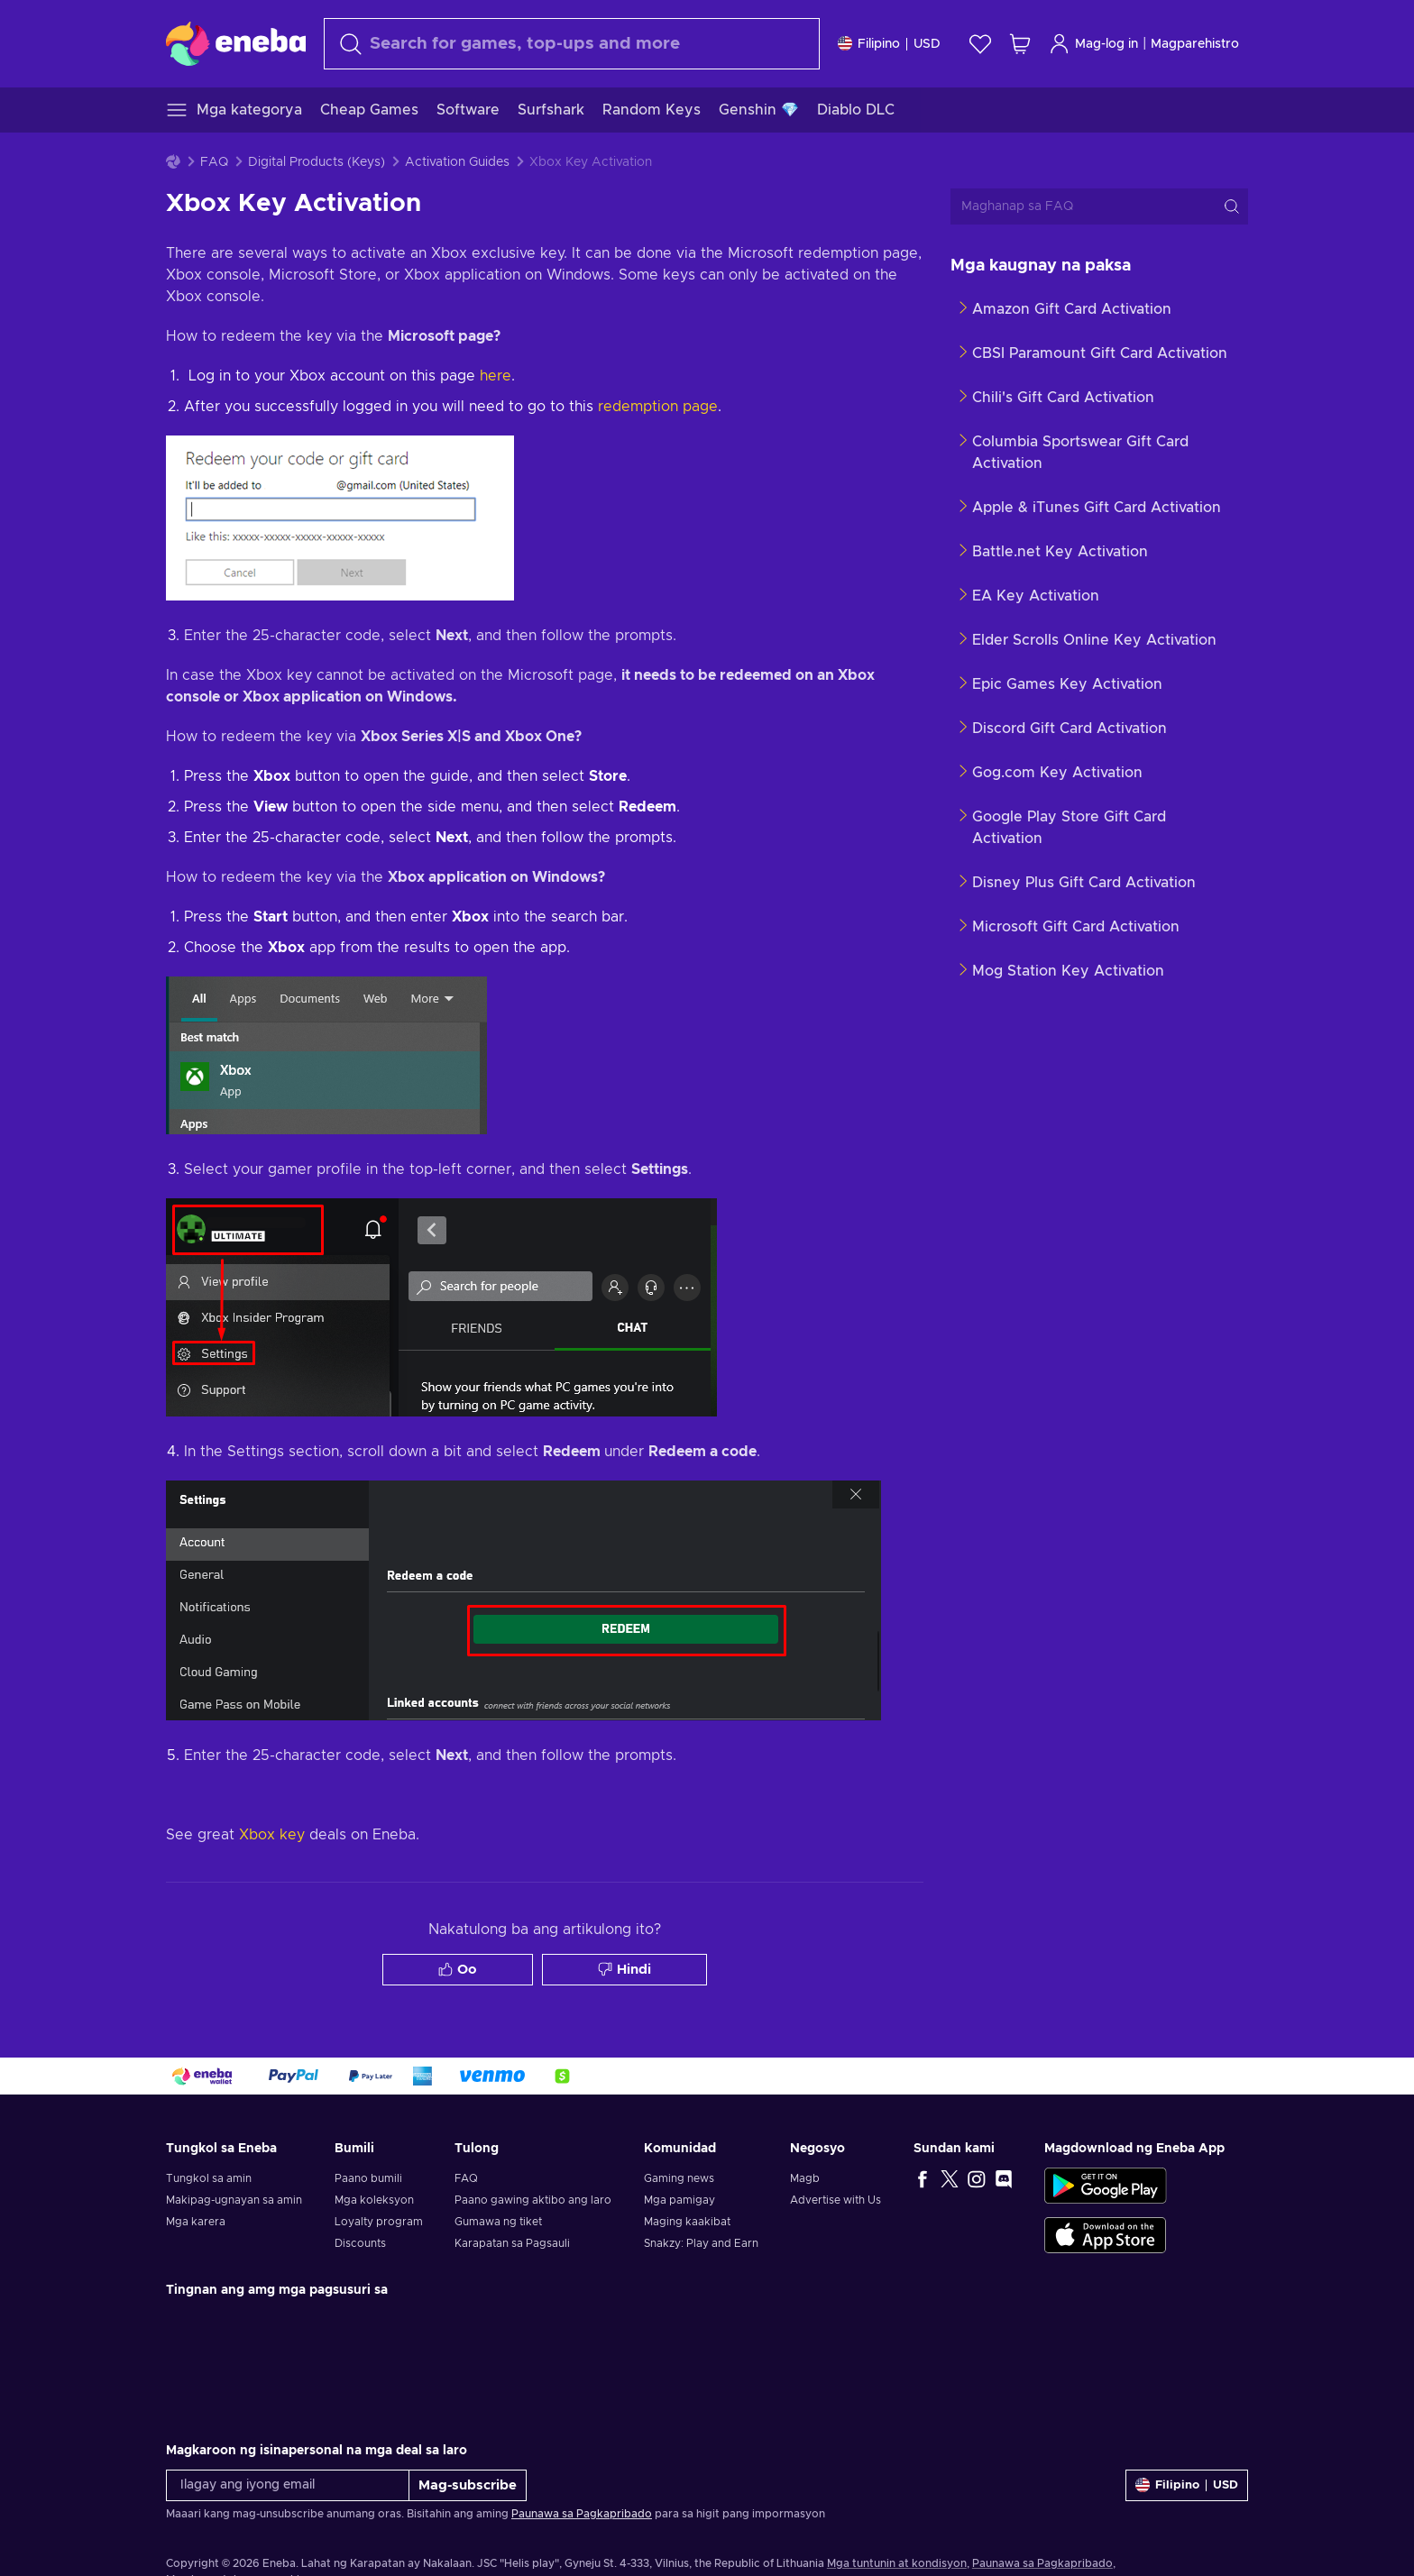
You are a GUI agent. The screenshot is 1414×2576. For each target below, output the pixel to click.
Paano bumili (368, 2178)
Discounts (360, 2243)
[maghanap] (572, 44)
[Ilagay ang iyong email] (287, 2485)
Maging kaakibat (687, 2221)
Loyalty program (379, 2221)
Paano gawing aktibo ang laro (532, 2200)
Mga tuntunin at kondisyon (897, 2563)
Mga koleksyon (374, 2200)
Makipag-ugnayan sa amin (234, 2200)
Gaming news (679, 2178)
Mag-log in (1093, 43)
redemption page (658, 406)
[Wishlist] (980, 43)
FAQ (214, 162)
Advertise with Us (835, 2200)
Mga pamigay (679, 2200)
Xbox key (272, 1835)
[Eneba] (236, 43)
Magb (805, 2178)
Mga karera (195, 2221)
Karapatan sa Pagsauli (512, 2243)
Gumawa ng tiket (498, 2221)
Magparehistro (1195, 44)
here (495, 376)
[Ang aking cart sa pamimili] (1020, 43)
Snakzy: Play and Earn (701, 2243)
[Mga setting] (889, 44)
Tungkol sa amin (209, 2178)
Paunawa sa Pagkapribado (581, 2513)
